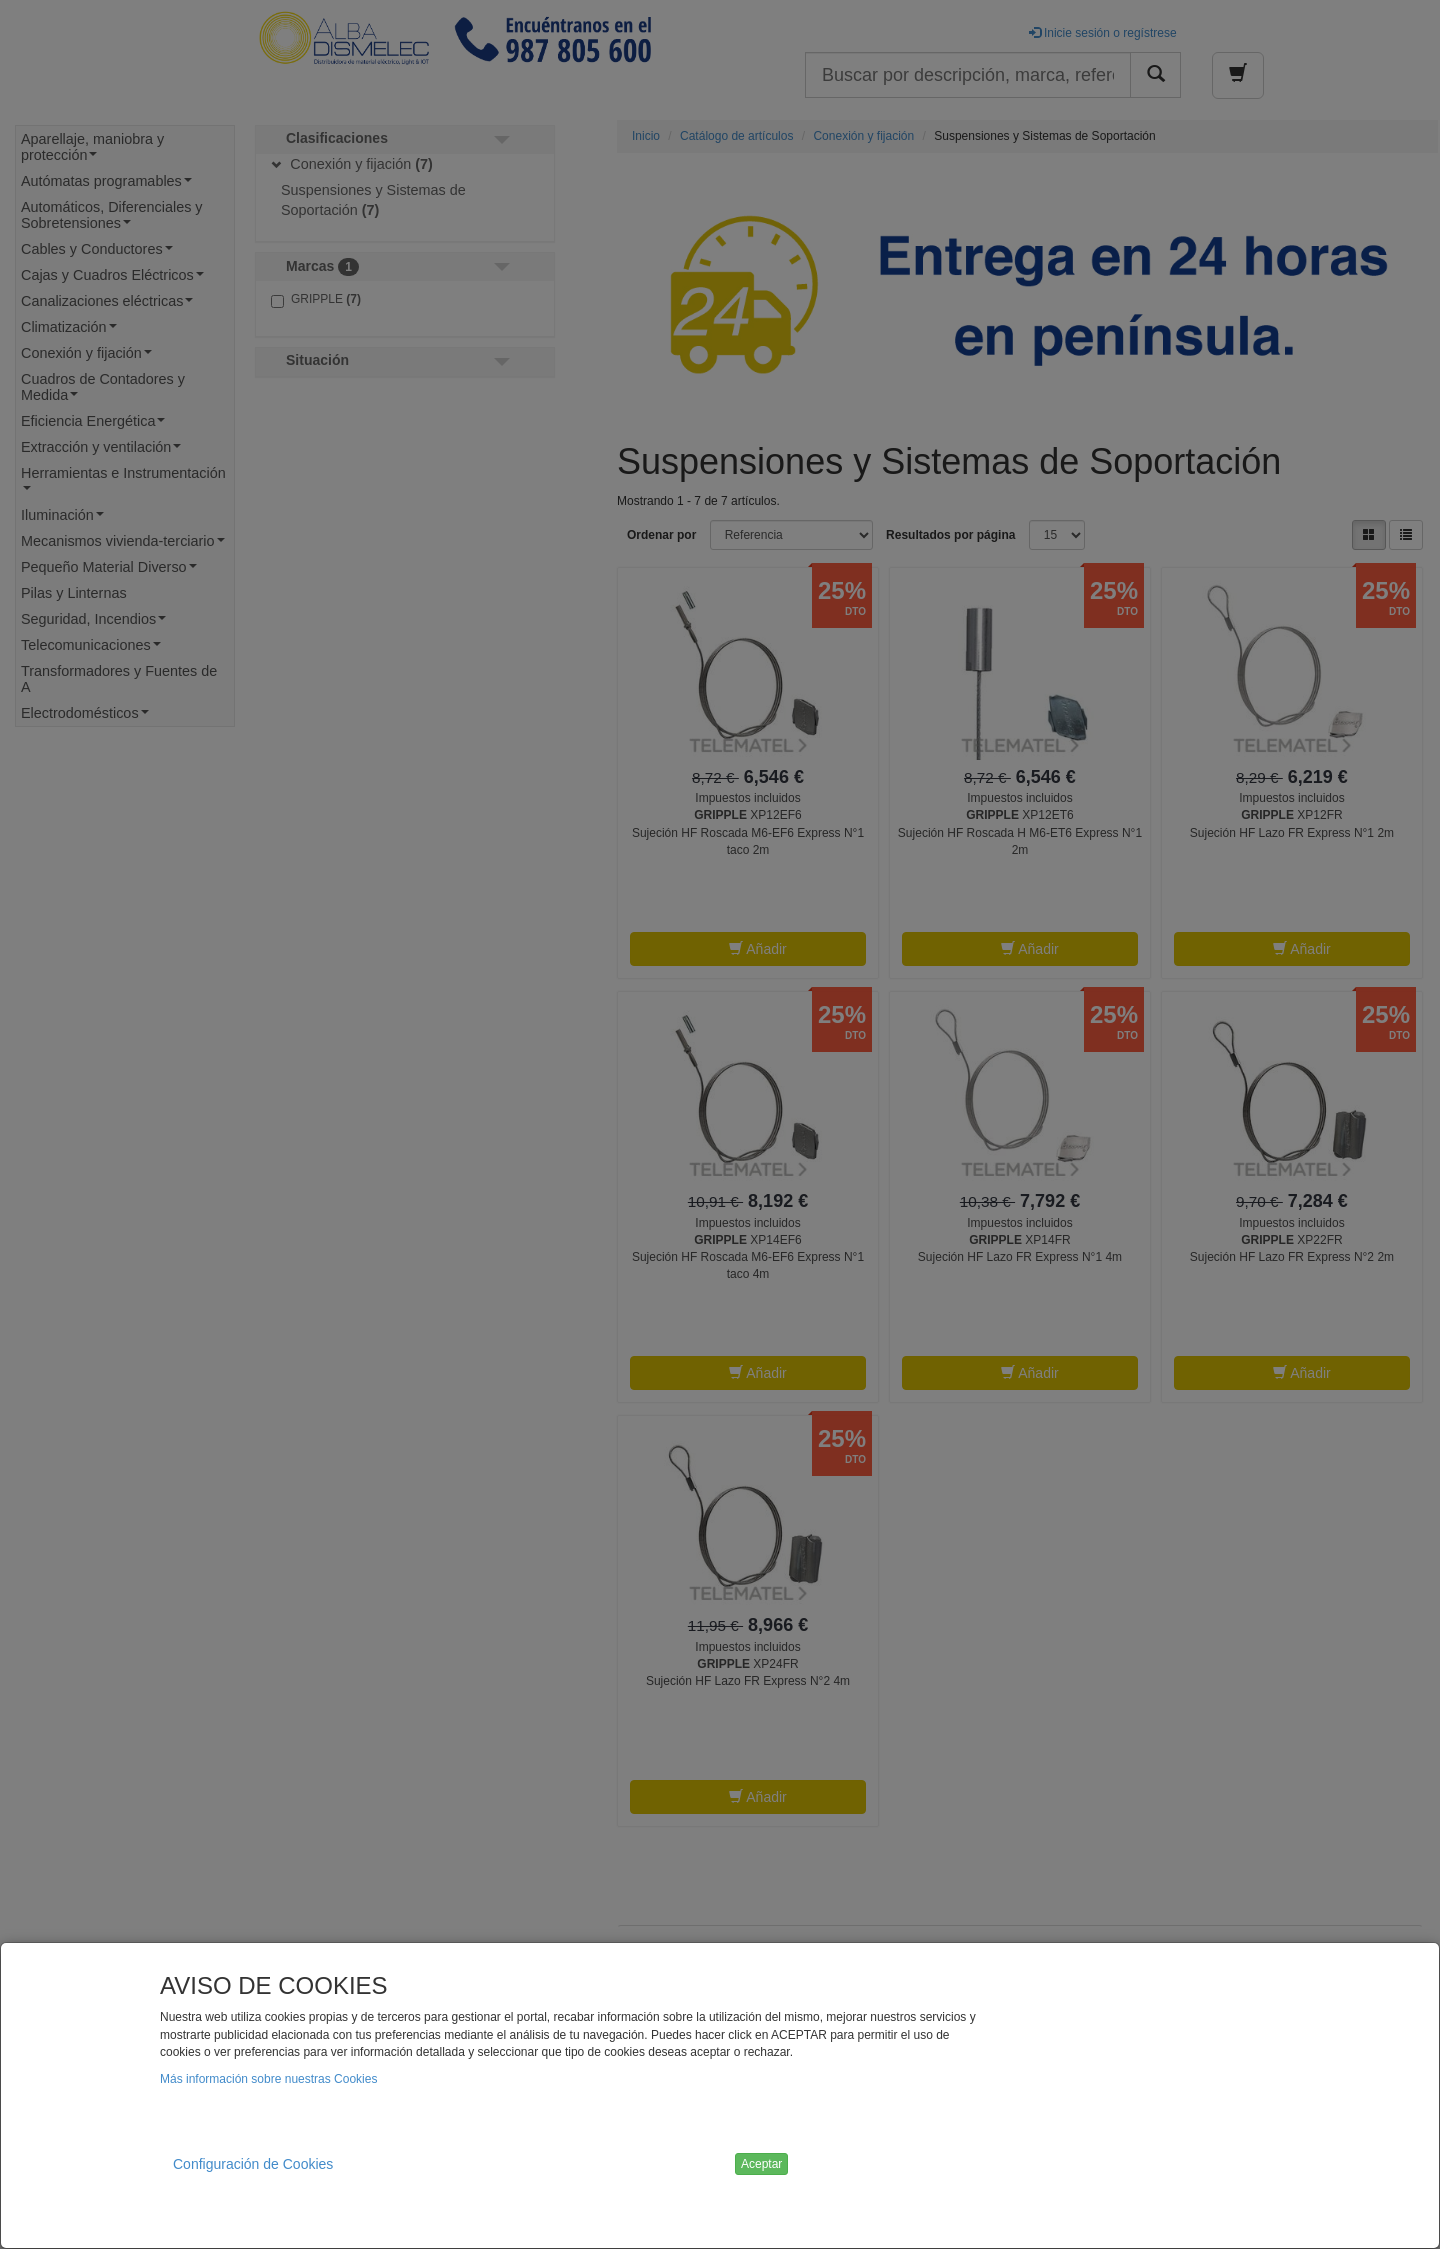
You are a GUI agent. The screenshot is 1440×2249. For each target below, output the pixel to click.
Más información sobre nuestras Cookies (268, 2079)
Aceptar (761, 2164)
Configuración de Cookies (253, 2164)
